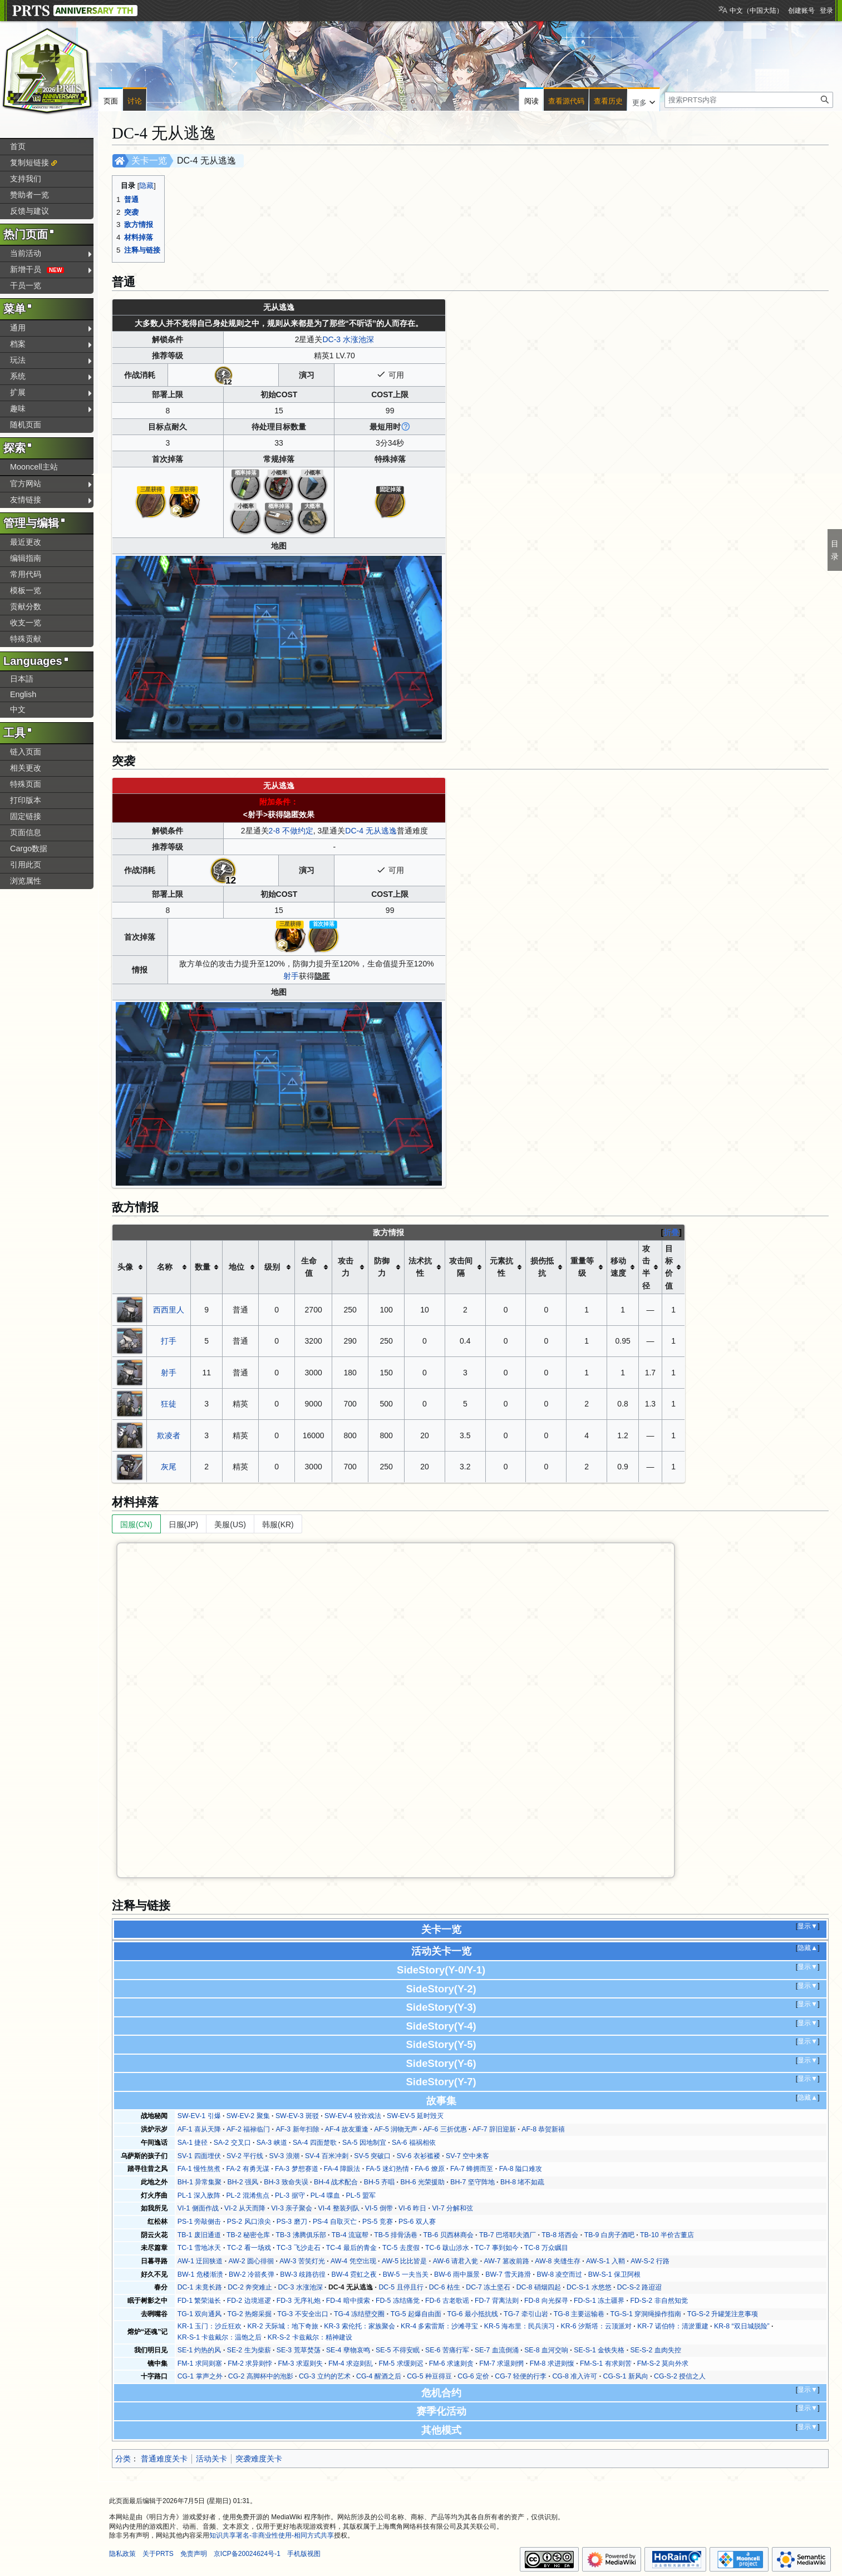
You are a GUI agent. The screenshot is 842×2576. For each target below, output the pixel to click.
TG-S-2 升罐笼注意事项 (723, 2314)
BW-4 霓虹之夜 (354, 2274)
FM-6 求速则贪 (451, 2363)
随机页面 (25, 424)
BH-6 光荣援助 (422, 2182)
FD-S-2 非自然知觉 (658, 2300)
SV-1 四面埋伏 (199, 2156)
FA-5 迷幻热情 (387, 2169)
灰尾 (168, 1466)
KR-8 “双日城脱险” (742, 2326)
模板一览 (25, 590)
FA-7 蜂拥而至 (471, 2169)
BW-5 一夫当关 (406, 2274)
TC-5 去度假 (401, 2248)
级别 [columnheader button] (272, 1266)
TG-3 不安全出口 (302, 2314)
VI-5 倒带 (379, 2208)
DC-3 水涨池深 (348, 339)
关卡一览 (149, 160)
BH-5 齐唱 (379, 2182)
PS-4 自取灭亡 (335, 2221)
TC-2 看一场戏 (249, 2248)
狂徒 (168, 1403)
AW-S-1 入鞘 (605, 2261)
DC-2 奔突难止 (250, 2287)
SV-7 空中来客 (467, 2156)
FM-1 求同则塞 (200, 2363)
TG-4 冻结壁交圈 (359, 2314)
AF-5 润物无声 (395, 2129)
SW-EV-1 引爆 (199, 2116)
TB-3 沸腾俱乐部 (300, 2235)
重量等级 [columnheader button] (582, 1266)
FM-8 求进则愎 (552, 2363)
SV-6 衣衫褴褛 (418, 2156)
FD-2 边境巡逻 (249, 2300)
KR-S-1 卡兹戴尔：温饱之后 (220, 2337)
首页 (18, 146)
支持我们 (25, 178)
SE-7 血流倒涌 (497, 2350)
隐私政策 (122, 2554)
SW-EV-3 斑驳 (297, 2116)
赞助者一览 (29, 194)
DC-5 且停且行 (400, 2287)
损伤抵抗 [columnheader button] (542, 1266)
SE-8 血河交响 (546, 2350)
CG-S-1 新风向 (625, 2376)
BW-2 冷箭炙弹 (251, 2274)
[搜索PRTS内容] (748, 100)
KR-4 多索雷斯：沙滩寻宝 (439, 2326)
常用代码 (25, 574)
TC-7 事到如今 (497, 2248)
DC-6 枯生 (444, 2287)
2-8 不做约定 (291, 830)
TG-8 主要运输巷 (579, 2314)
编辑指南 (25, 558)
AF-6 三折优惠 (445, 2129)
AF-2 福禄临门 (248, 2129)
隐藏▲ (807, 1948)
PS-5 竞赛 (377, 2221)
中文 (18, 709)
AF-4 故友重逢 (346, 2129)
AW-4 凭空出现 (353, 2261)
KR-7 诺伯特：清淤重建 (672, 2326)
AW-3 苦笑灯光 (302, 2261)
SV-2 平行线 (244, 2156)
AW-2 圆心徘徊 (251, 2261)
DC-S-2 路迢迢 (639, 2287)
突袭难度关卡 (258, 2458)
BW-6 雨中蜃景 (457, 2274)
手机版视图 (304, 2554)
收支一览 (25, 622)
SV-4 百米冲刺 (326, 2156)
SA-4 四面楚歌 (315, 2142)
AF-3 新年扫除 (297, 2129)
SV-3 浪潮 (284, 2156)
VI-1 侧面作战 (198, 2208)
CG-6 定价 (473, 2376)
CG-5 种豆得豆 (429, 2376)
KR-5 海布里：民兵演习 (519, 2326)
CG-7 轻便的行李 (520, 2376)
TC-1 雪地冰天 (199, 2248)
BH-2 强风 (242, 2182)
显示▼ (807, 1926)
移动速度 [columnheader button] (618, 1266)
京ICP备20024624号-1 (247, 2554)
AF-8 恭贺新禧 (543, 2129)
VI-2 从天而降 (244, 2208)
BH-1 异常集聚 (199, 2182)
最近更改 (25, 541)
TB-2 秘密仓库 (248, 2235)
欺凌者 (168, 1435)
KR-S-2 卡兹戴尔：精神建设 (310, 2337)
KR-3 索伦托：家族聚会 (359, 2326)
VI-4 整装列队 (339, 2208)
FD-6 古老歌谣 (447, 2300)
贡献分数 (25, 606)
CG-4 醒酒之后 (378, 2376)
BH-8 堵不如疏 (522, 2182)
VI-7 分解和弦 (452, 2208)
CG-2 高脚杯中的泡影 (260, 2376)
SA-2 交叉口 (232, 2142)
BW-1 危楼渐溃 (200, 2274)
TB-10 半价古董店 (667, 2235)
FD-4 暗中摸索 (348, 2300)
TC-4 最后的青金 (351, 2248)
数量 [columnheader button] (202, 1266)
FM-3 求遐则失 (300, 2363)
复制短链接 (29, 162)
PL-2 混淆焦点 (247, 2195)
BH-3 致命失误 (286, 2182)
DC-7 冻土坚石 (488, 2287)
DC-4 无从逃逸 (371, 830)
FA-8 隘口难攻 (520, 2169)
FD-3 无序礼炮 (299, 2300)
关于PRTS (158, 2554)
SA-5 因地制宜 (364, 2142)
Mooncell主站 (34, 466)
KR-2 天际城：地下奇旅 (282, 2326)
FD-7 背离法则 (497, 2300)
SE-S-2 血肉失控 (656, 2350)
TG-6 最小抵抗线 (472, 2314)
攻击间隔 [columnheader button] (460, 1266)
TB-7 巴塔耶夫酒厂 (507, 2235)
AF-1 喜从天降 (199, 2129)
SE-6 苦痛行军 (447, 2350)
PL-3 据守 (289, 2195)
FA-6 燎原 (429, 2169)
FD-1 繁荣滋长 (199, 2300)
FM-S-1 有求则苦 (605, 2363)
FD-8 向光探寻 (546, 2300)
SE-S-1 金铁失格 (599, 2350)
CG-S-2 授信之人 (680, 2376)
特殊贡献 (25, 638)
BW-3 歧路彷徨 (303, 2274)
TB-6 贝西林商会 (449, 2235)
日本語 (21, 678)
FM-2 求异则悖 (250, 2363)
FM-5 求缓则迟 (400, 2363)
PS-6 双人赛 (417, 2221)
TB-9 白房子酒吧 (609, 2235)
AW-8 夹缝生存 (557, 2261)
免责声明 (193, 2554)
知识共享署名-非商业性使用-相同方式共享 (271, 2535)
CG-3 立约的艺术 (325, 2376)
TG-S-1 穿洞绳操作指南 (646, 2314)
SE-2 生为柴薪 (249, 2350)
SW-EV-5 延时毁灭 (415, 2116)
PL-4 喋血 (325, 2195)
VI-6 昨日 (412, 2208)
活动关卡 (211, 2458)
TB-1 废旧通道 (199, 2235)
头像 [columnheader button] (125, 1266)
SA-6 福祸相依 (414, 2142)
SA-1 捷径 (193, 2142)
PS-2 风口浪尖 (249, 2221)
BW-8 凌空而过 (559, 2274)
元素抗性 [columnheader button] (501, 1266)
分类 (123, 2458)
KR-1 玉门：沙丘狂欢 (210, 2326)
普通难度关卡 (164, 2458)
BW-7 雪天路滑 (508, 2274)
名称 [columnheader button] (165, 1266)
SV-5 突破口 (372, 2156)
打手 (168, 1340)
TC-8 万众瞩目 (546, 2248)
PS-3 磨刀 (292, 2221)
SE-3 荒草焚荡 (299, 2350)
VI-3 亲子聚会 (291, 2208)
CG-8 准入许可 (574, 2376)
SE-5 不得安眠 (398, 2350)
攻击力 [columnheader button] (345, 1266)
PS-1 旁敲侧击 (199, 2221)
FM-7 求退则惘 (501, 2363)
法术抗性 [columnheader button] (420, 1266)
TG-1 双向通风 (199, 2314)
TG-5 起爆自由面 (416, 2314)
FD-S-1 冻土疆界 (599, 2300)
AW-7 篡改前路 (506, 2261)
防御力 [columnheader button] (382, 1266)
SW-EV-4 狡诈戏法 (352, 2116)
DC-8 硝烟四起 (538, 2287)
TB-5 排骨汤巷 (395, 2235)
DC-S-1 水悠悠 (589, 2287)
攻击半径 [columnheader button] (646, 1267)
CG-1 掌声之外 (200, 2376)
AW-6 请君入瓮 (456, 2261)
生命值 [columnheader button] (309, 1266)
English (23, 694)
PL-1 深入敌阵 (199, 2195)
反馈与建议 (29, 210)
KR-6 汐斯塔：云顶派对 (595, 2326)
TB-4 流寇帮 (350, 2235)
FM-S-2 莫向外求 (662, 2363)
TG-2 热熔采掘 (249, 2314)
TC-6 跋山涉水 (447, 2248)
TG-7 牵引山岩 (526, 2314)
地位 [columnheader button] (236, 1266)
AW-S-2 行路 (650, 2261)
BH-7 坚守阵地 (472, 2182)
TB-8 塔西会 (559, 2235)
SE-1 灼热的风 (199, 2350)
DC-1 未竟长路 (200, 2287)
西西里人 (168, 1309)
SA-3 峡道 (272, 2142)
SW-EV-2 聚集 (248, 2116)
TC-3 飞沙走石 (299, 2248)
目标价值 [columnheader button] (669, 1267)
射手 (291, 975)
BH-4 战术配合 (336, 2182)
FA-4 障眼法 (342, 2169)
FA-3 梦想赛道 (296, 2169)
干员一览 (25, 285)
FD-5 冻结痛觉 (398, 2300)
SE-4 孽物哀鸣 (348, 2350)
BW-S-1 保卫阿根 (614, 2274)
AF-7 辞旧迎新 (494, 2129)
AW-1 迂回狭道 (200, 2261)
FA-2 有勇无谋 (247, 2169)
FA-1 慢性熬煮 (199, 2169)
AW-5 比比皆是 (404, 2261)
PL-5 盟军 (361, 2195)
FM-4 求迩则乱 (350, 2363)
